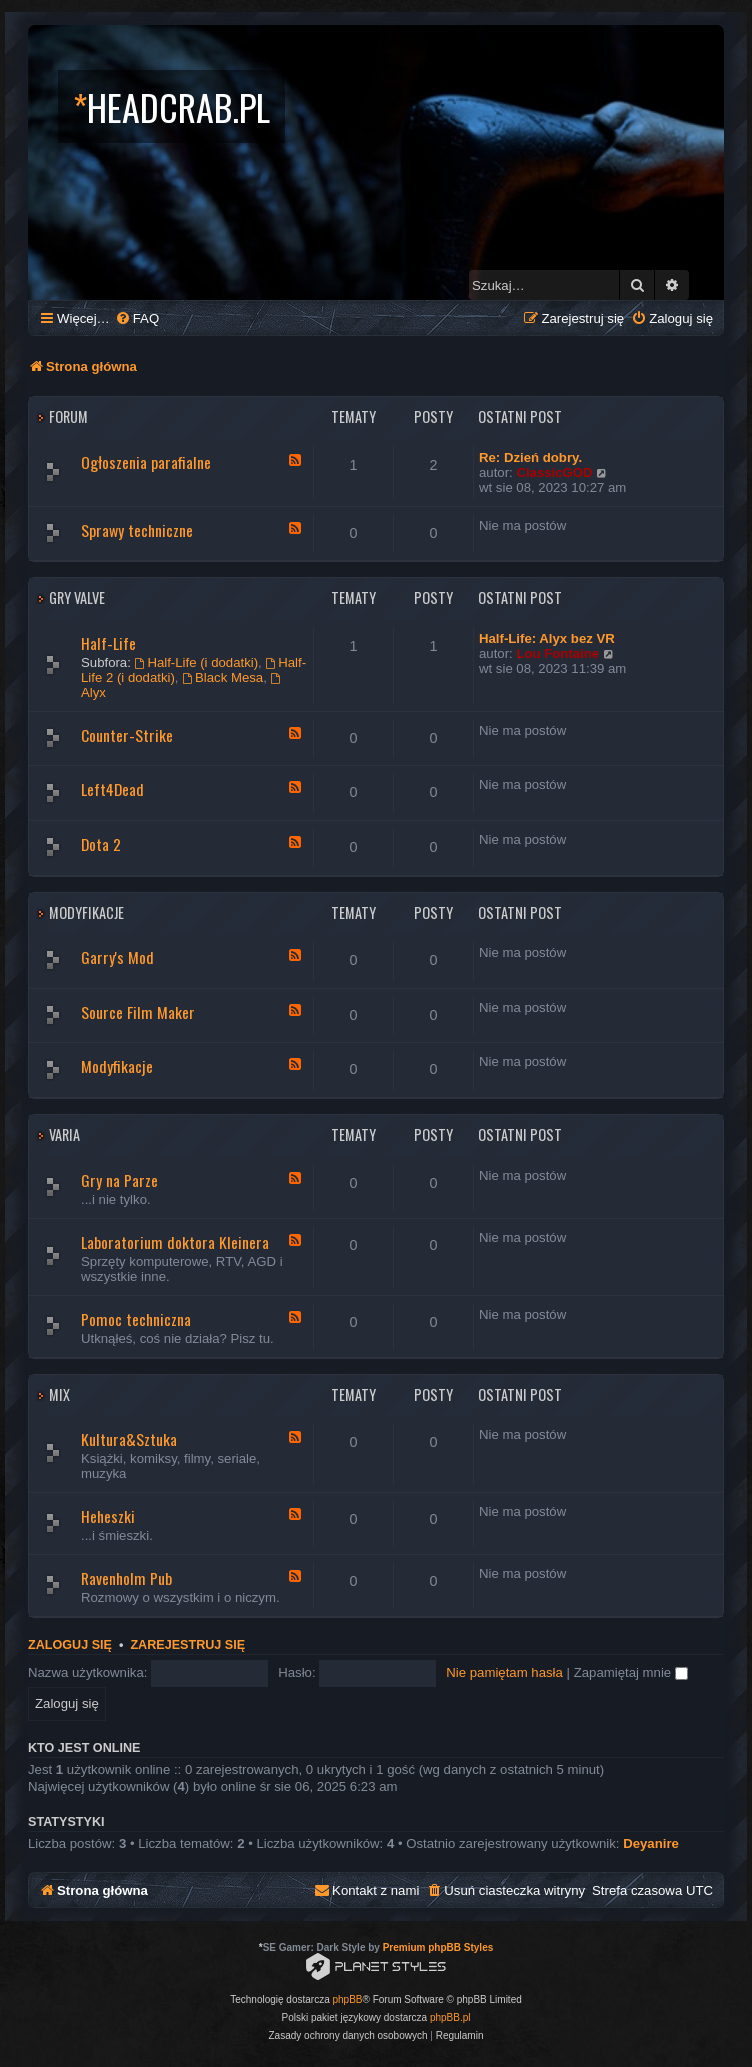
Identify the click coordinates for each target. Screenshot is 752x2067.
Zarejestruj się (187, 1645)
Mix (59, 1394)
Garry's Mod (117, 957)
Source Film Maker (138, 1012)
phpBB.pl (450, 2017)
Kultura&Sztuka (129, 1439)
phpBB (348, 1999)
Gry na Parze (119, 1180)
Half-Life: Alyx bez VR (547, 638)
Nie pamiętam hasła (504, 1672)
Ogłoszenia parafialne (146, 462)
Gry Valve (77, 597)
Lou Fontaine (557, 653)
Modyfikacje (86, 912)
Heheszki (108, 1516)
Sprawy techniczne (137, 530)
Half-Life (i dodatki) (197, 662)
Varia (64, 1134)
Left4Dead (112, 789)
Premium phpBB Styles (438, 1947)
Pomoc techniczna (136, 1319)
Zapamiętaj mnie (631, 1672)
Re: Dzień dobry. (530, 457)
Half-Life (108, 643)
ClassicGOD (554, 472)
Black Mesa (222, 677)
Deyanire (651, 1843)
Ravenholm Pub (126, 1578)
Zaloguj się (70, 1645)
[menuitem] (137, 318)
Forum (68, 416)
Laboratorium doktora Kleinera (175, 1242)
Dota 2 (101, 844)
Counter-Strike (127, 735)
